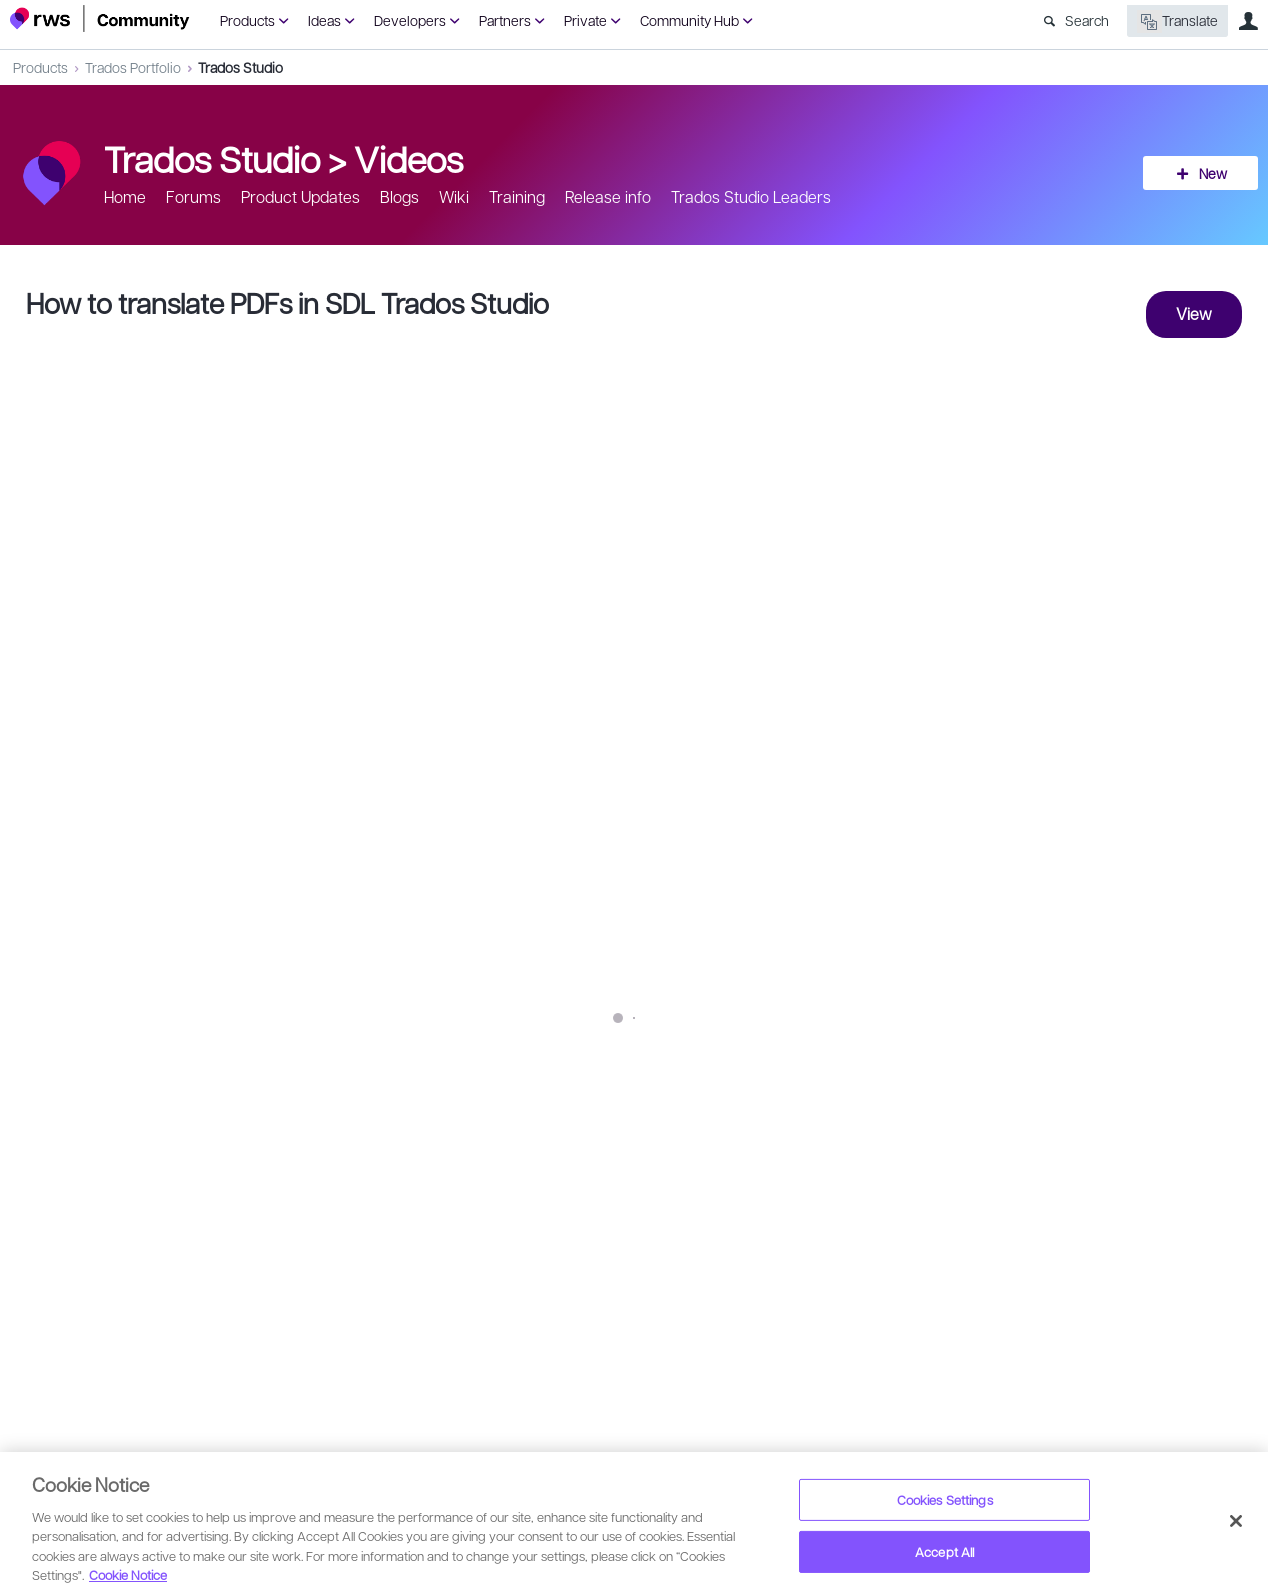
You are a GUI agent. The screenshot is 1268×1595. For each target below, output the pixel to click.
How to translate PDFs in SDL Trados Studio (287, 302)
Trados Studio (240, 67)
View (1194, 313)
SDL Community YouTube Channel (417, 1144)
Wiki (454, 196)
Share (1210, 1205)
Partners (505, 20)
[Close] (1236, 1521)
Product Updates (300, 196)
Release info (608, 196)
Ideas (324, 20)
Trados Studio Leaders (751, 196)
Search (1087, 20)
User (1248, 21)
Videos (408, 158)
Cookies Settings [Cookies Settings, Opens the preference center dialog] (945, 1499)
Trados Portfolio (133, 67)
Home (125, 196)
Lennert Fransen (122, 1192)
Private (585, 20)
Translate (1177, 21)
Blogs (399, 196)
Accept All (944, 1551)
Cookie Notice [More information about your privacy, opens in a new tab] (128, 1574)
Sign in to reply (71, 1280)
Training (517, 196)
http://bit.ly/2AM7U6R (420, 1018)
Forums (193, 196)
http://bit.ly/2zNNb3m (391, 1102)
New (1213, 173)
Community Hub (689, 20)
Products (247, 20)
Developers (410, 20)
